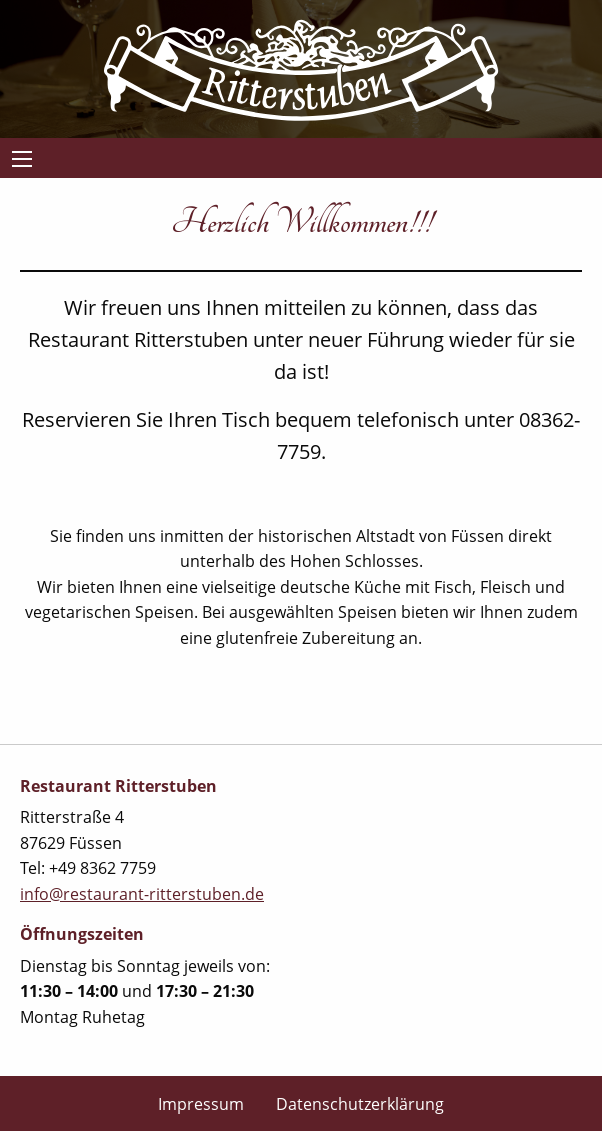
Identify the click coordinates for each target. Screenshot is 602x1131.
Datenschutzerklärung (360, 1104)
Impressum (201, 1104)
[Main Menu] (22, 159)
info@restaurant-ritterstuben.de (142, 894)
